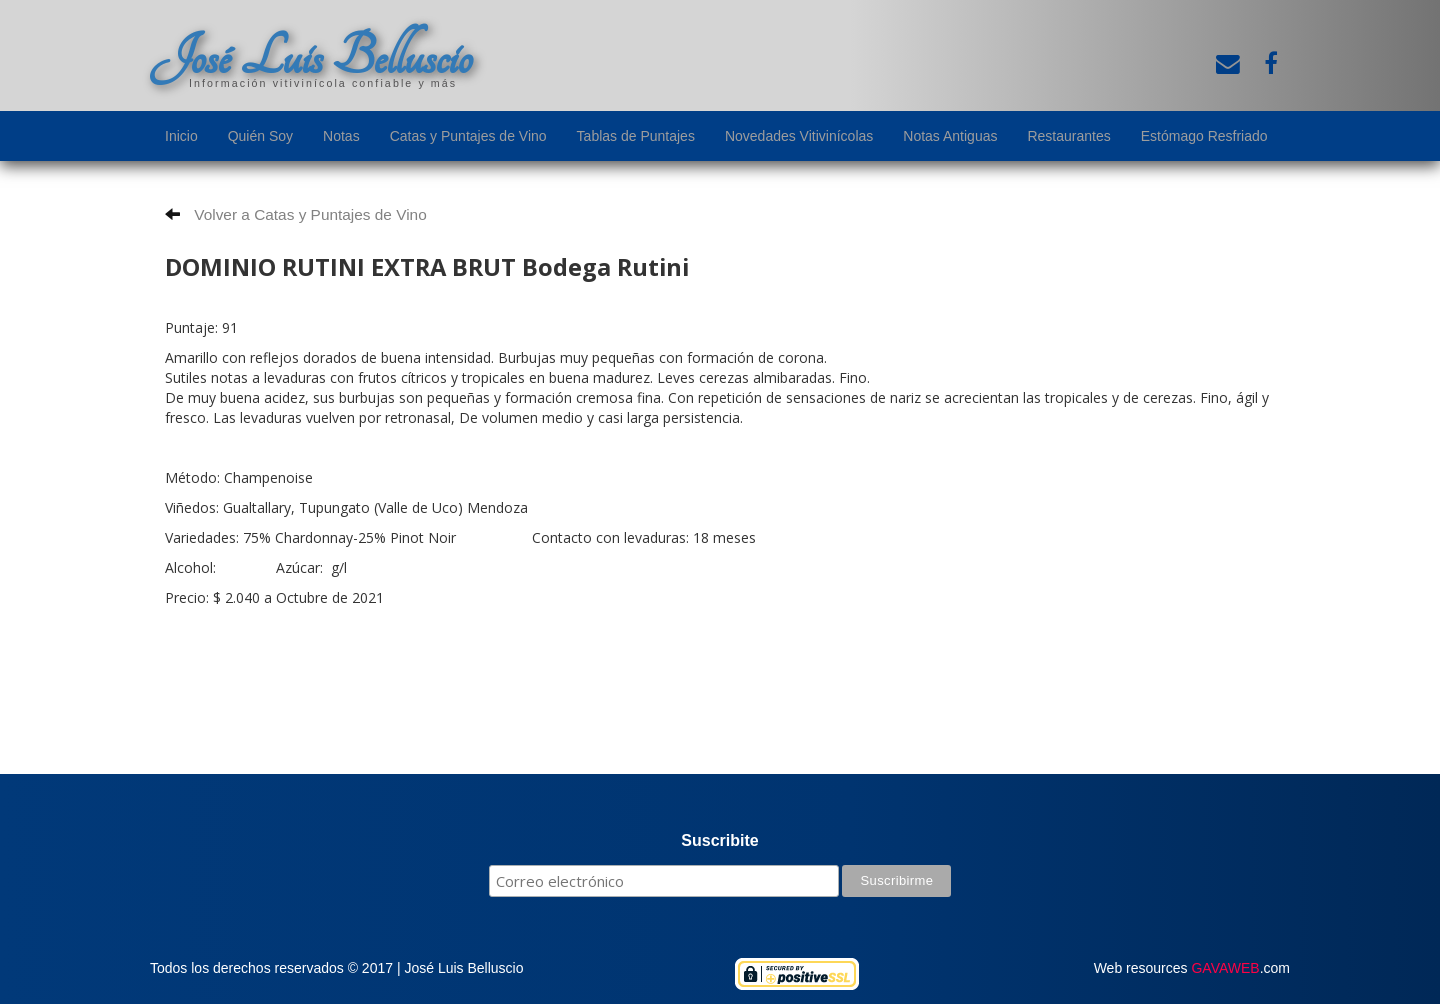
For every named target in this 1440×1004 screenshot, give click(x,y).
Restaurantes (1068, 136)
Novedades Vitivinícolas (799, 136)
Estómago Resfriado (1204, 136)
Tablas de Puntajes (636, 136)
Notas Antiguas (950, 136)
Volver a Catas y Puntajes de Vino (296, 214)
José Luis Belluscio (311, 57)
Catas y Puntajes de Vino (468, 136)
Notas (341, 136)
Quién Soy (260, 136)
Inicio (181, 136)
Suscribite (719, 840)
